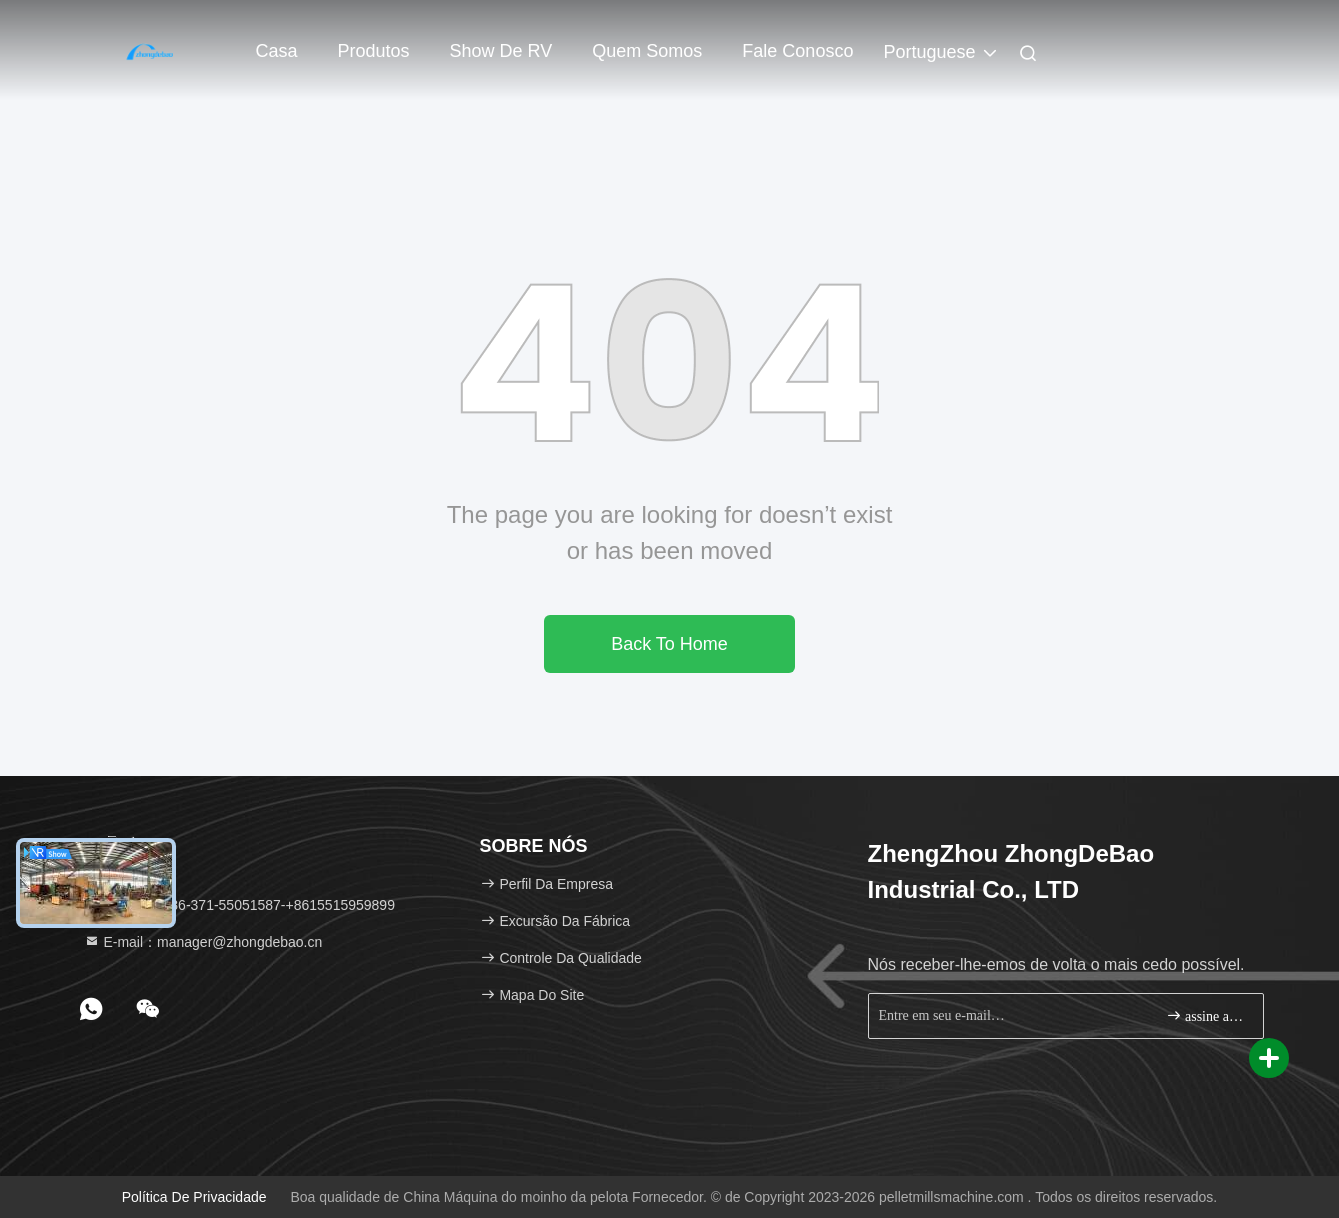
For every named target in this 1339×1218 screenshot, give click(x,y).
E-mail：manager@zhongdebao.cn (203, 942)
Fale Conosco (797, 51)
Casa (277, 51)
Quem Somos (647, 51)
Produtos (374, 51)
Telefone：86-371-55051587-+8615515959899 (239, 905)
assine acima (1206, 1015)
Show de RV (501, 51)
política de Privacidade (194, 1197)
